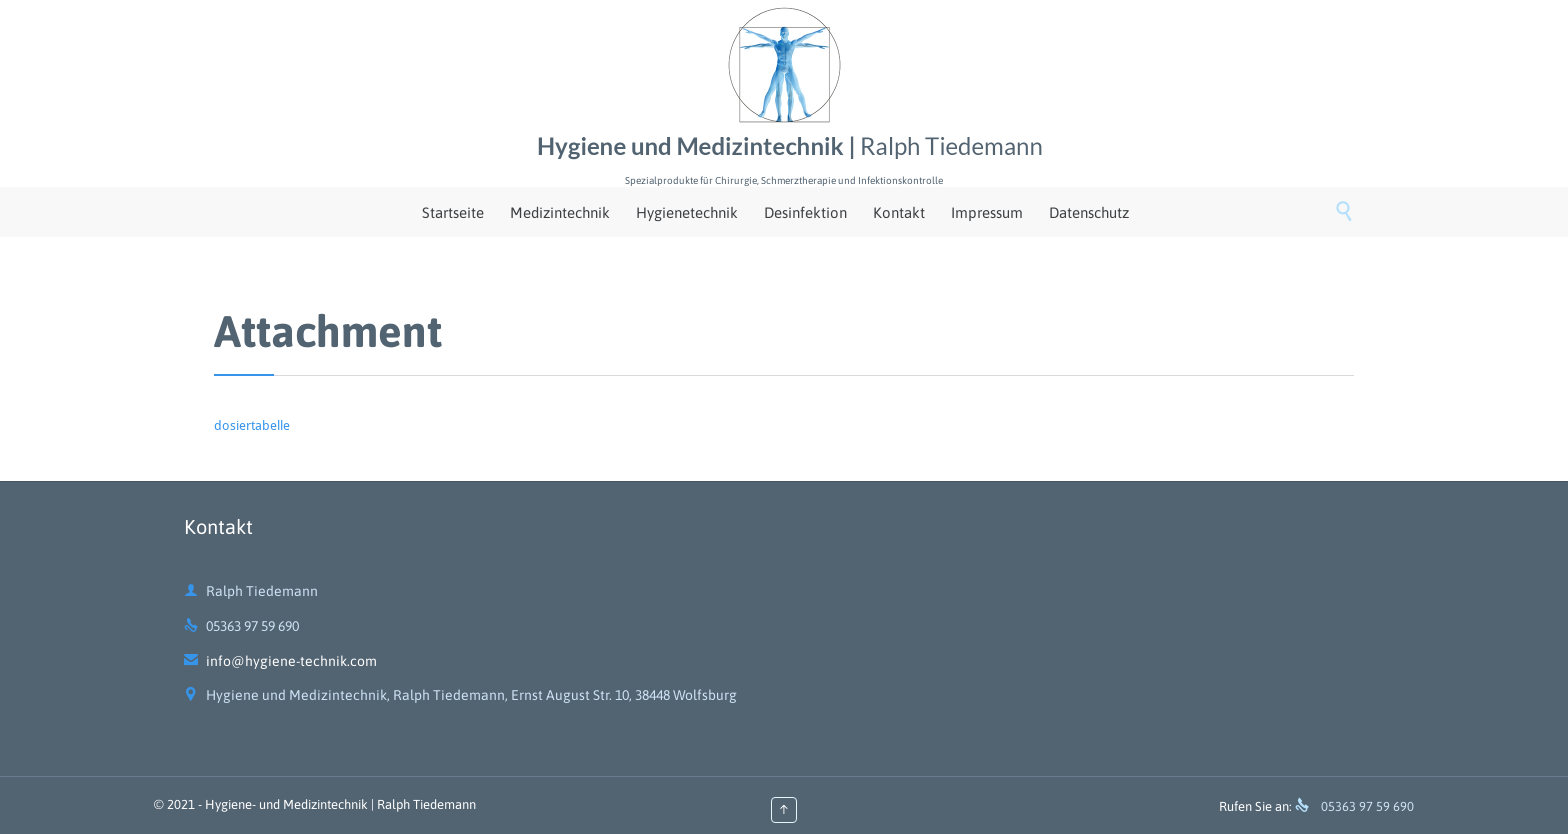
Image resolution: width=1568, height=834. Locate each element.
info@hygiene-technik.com (280, 661)
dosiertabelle (252, 425)
